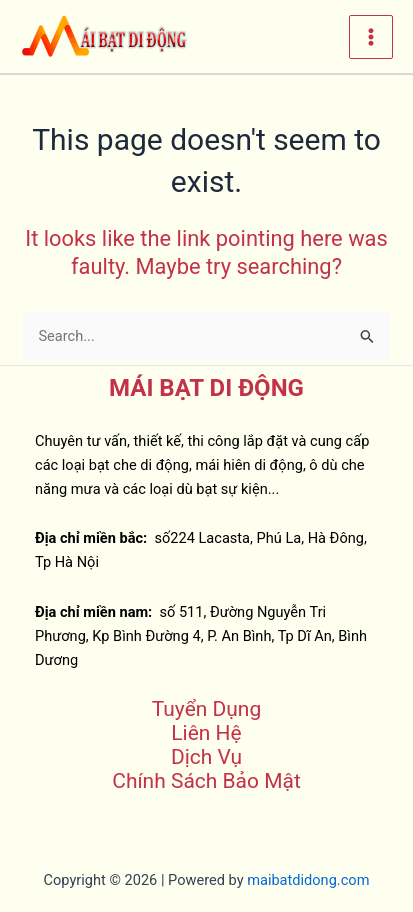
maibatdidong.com (308, 880)
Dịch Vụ (206, 757)
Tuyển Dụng (206, 709)
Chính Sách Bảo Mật (206, 781)
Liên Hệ (206, 733)
